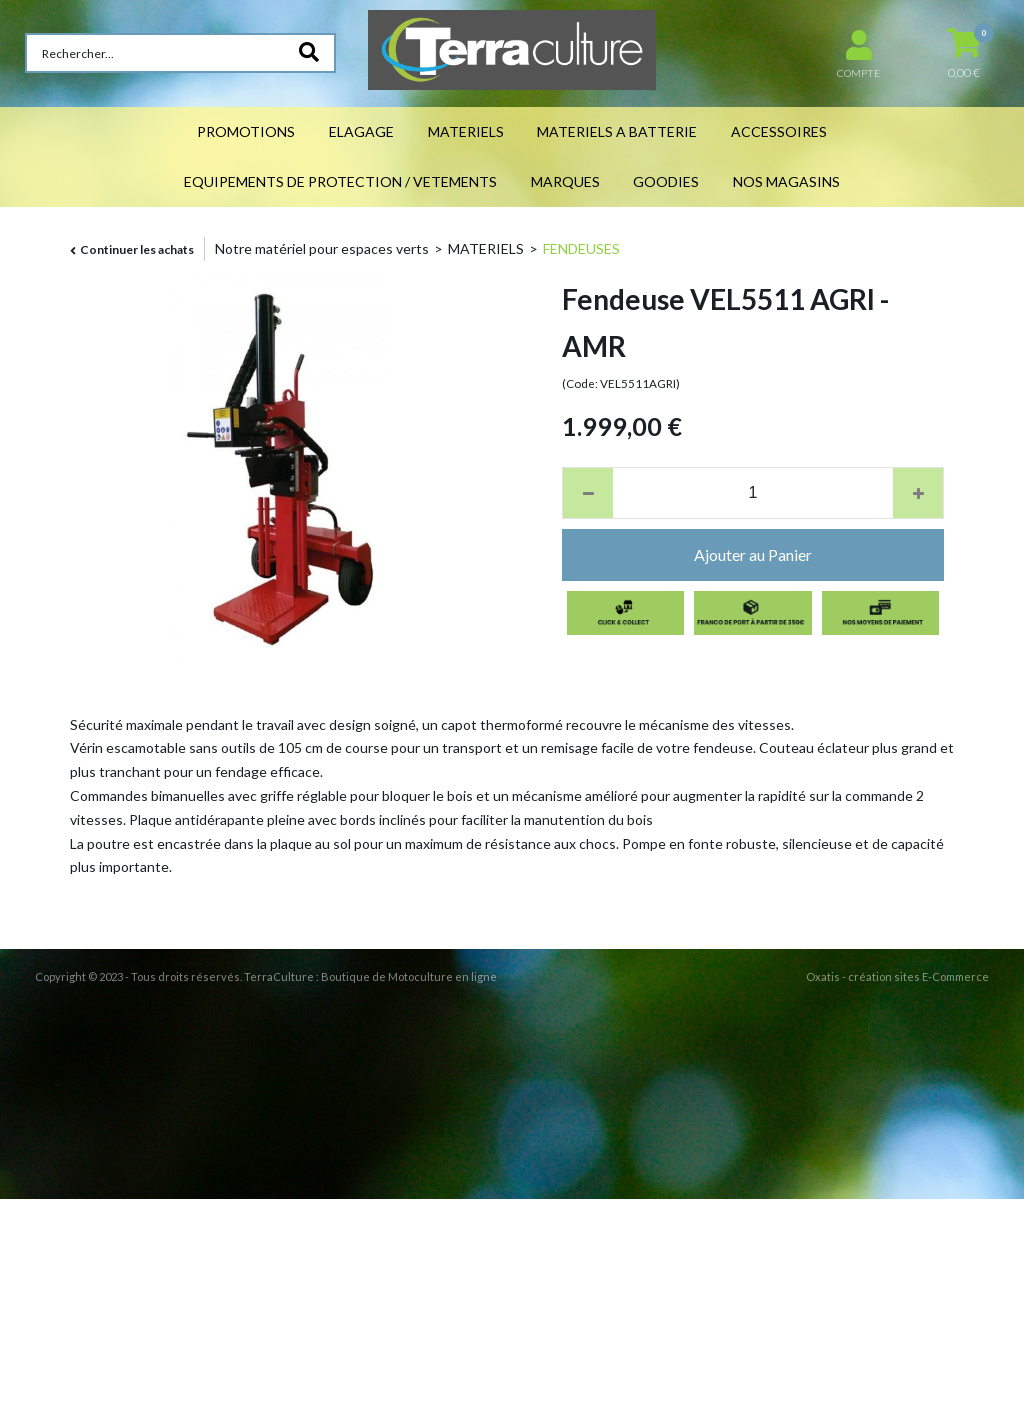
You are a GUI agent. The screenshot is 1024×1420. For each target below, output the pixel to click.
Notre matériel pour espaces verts (322, 248)
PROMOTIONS (246, 131)
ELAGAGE (361, 131)
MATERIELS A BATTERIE (617, 131)
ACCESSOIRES (779, 131)
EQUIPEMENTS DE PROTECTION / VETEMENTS (340, 181)
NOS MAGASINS (786, 181)
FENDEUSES (581, 248)
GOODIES (666, 181)
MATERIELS (466, 131)
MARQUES (565, 181)
